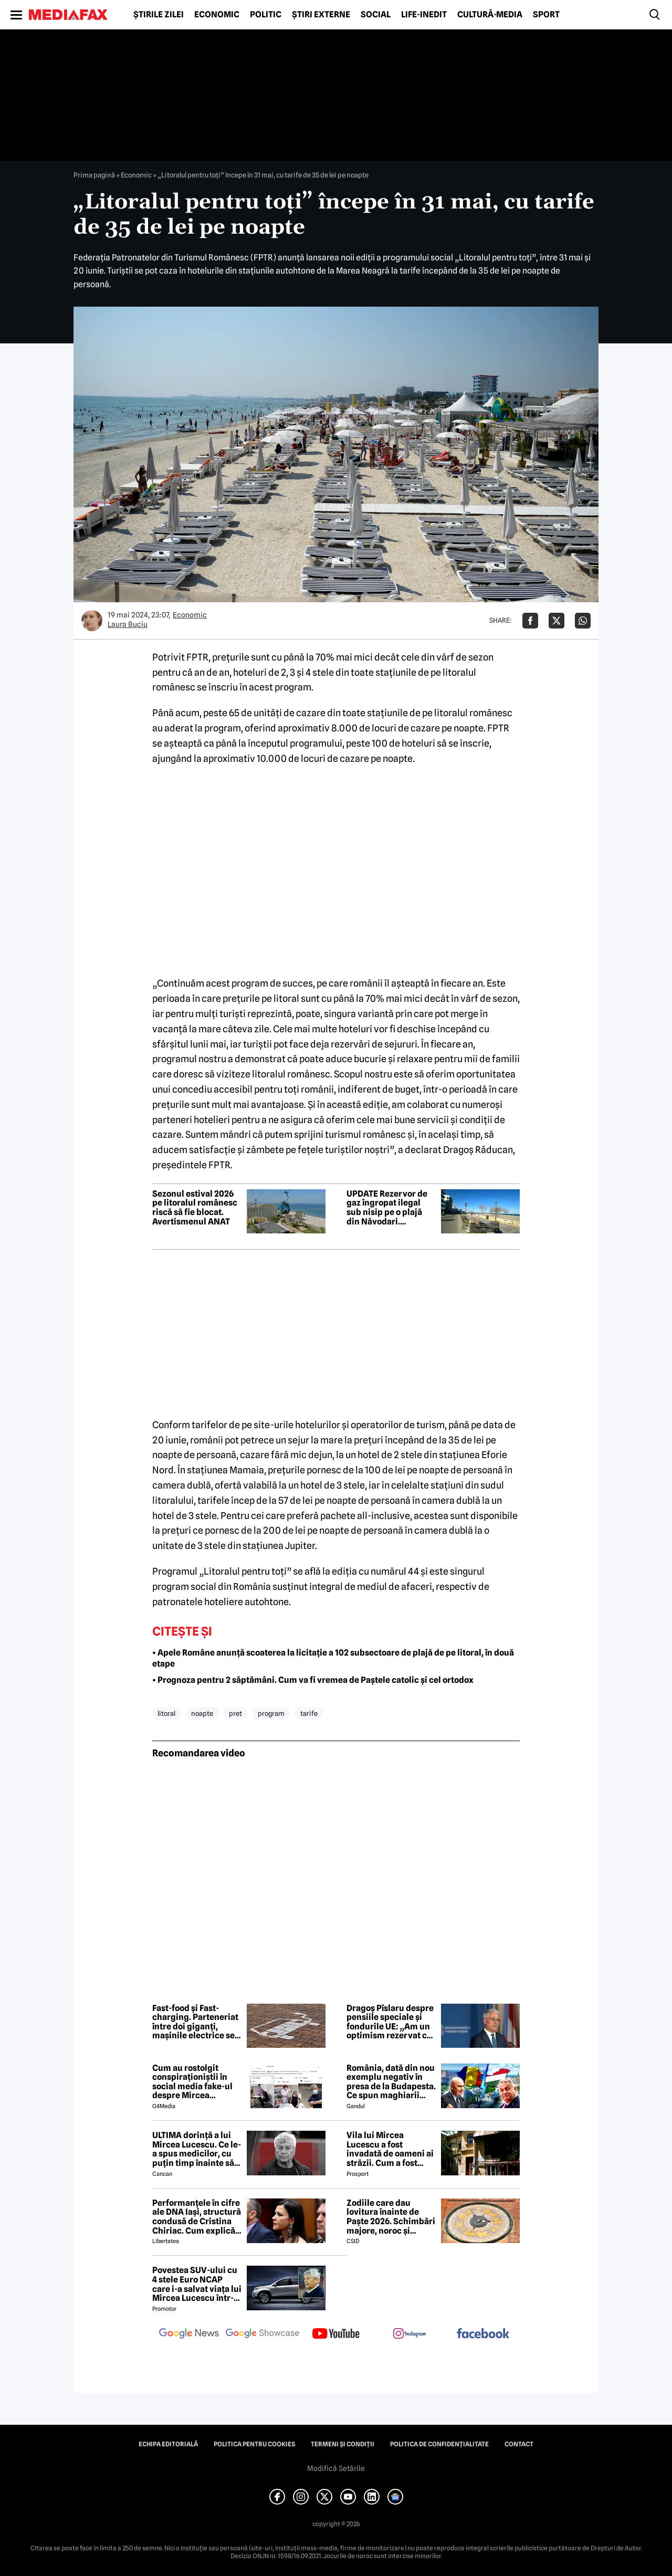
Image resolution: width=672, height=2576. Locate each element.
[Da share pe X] (556, 621)
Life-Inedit (424, 15)
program (271, 1713)
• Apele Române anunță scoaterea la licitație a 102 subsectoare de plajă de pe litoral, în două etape (333, 1658)
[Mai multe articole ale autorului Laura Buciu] (91, 620)
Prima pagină (94, 175)
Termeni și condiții (342, 2444)
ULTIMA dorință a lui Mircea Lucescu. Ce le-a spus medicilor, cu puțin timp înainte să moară (196, 2149)
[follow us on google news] (189, 2334)
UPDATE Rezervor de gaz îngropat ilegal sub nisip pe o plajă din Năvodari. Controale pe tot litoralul (386, 1207)
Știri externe (321, 15)
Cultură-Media (489, 15)
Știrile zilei (158, 15)
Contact (519, 2444)
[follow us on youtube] (336, 2334)
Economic (216, 15)
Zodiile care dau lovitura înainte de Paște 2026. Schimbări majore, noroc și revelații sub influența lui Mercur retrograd (390, 2216)
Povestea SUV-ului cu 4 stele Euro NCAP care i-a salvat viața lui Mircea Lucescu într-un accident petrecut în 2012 (197, 2284)
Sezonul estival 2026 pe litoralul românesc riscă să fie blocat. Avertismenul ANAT (194, 1207)
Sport (546, 15)
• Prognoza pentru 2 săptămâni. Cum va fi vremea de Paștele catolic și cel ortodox (313, 1680)
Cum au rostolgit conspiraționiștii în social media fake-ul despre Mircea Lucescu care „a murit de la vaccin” (196, 2082)
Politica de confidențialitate (439, 2444)
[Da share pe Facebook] (530, 621)
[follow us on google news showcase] (262, 2334)
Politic (265, 15)
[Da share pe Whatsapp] (583, 621)
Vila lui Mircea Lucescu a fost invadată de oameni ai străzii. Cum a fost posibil (390, 2149)
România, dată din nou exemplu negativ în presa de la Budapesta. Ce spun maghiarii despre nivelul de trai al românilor (391, 2082)
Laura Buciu (128, 624)
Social (376, 15)
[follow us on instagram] (409, 2334)
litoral (166, 1713)
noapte (202, 1713)
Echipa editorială (168, 2444)
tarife (309, 1713)
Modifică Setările (336, 2468)
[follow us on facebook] (483, 2334)
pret (235, 1713)
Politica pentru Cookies (254, 2444)
